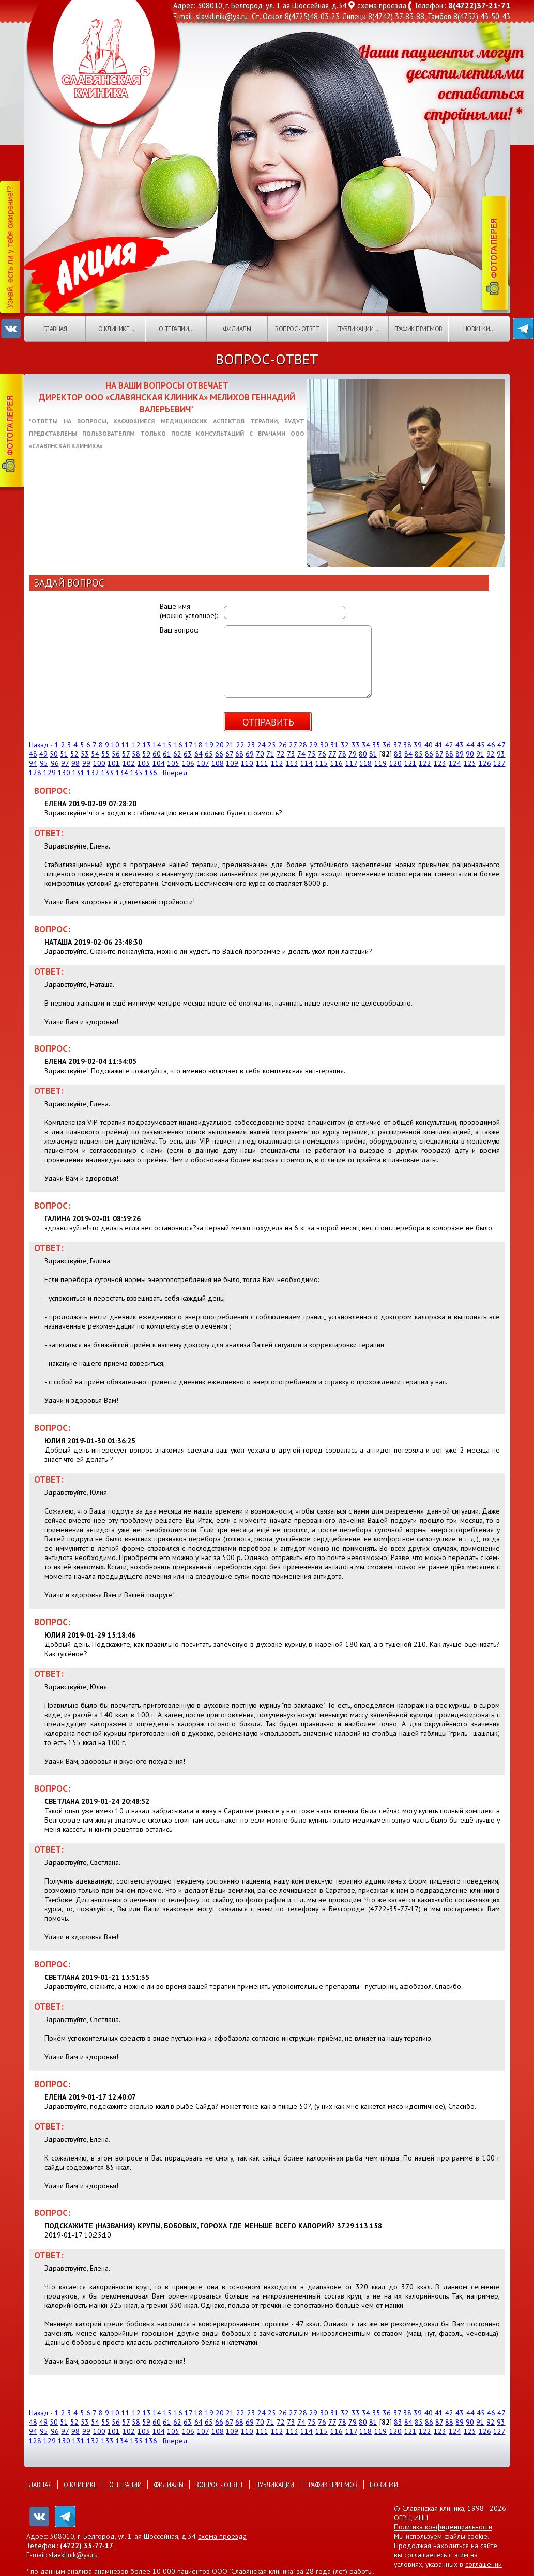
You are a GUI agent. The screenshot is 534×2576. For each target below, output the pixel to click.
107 (203, 763)
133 (107, 772)
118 (365, 763)
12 (136, 744)
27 (293, 744)
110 (247, 763)
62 (177, 754)
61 (167, 754)
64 (198, 754)
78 (342, 754)
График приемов (418, 329)
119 (380, 763)
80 (363, 754)
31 (334, 744)
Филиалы (237, 329)
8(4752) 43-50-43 (481, 16)
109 (232, 763)
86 (429, 754)
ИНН (421, 2517)
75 (312, 754)
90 (470, 754)
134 (122, 772)
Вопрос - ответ (297, 329)
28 (303, 744)
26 (283, 744)
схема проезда (381, 5)
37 (397, 744)
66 (219, 754)
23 (251, 744)
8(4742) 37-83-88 (396, 16)
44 (470, 744)
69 (250, 754)
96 (55, 763)
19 (209, 744)
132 (93, 772)
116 (336, 763)
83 (398, 754)
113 (292, 763)
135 (136, 772)
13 (147, 744)
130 (64, 772)
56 (116, 754)
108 (217, 763)
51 (64, 754)
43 (459, 744)
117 (351, 763)
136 (151, 772)
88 (449, 754)
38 (407, 744)
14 (157, 744)
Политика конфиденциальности (443, 2527)
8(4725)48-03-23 (312, 16)
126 (485, 763)
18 (198, 744)
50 (54, 754)
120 (395, 763)
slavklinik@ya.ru (222, 16)
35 (376, 744)
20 (220, 744)
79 (352, 754)
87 (439, 754)
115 (321, 763)
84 (408, 754)
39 (418, 744)
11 (125, 744)
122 (425, 763)
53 (85, 754)
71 (270, 754)
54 (95, 754)
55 (105, 754)
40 (428, 744)
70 (260, 754)
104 (158, 763)
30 (324, 744)
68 (239, 754)
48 (33, 754)
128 (35, 772)
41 (439, 744)
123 (440, 763)
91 (480, 754)
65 (209, 754)
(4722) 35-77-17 (86, 2545)
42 (449, 744)
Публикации (274, 2484)
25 (272, 744)
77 (332, 754)
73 (291, 754)
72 (281, 754)
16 (178, 744)
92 (490, 754)
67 (229, 754)
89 (459, 754)
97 (65, 763)
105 (173, 763)
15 (167, 744)
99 (86, 763)
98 (75, 763)
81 (373, 754)
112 (277, 763)
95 (44, 763)
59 (146, 754)
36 (387, 744)
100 (99, 763)
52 (74, 754)
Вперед (175, 772)
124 (455, 763)
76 (322, 754)
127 (499, 763)
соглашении (483, 2564)
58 (136, 754)
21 (230, 744)
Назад (39, 744)
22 (240, 744)
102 (129, 763)
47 (501, 744)
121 (410, 763)
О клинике (80, 2484)
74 (301, 754)
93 (501, 754)
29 (313, 744)
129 (49, 772)
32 (345, 744)
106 (188, 763)
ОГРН (402, 2517)
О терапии (125, 2484)
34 (366, 744)
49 (43, 754)
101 (114, 763)
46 (491, 744)
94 (33, 763)
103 (144, 763)
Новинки (384, 2484)
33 (356, 744)
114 (306, 763)
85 (419, 754)
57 (126, 754)
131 (78, 772)
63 (188, 754)
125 (470, 763)
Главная (55, 329)
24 (261, 744)
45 (481, 744)
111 (262, 763)
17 (188, 744)
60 (156, 754)
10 (115, 744)
